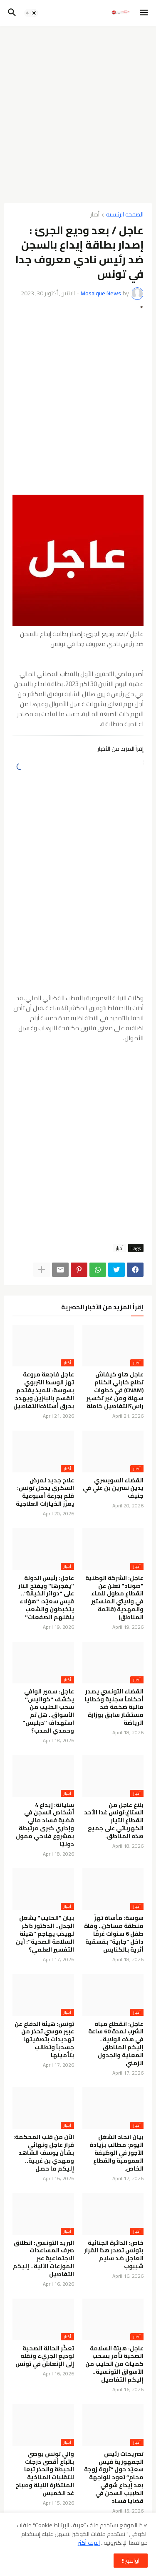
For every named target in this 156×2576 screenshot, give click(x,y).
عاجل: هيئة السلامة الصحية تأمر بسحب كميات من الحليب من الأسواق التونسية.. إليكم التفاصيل (114, 2364)
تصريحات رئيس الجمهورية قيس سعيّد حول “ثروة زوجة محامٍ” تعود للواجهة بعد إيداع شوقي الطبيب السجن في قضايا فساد (114, 2477)
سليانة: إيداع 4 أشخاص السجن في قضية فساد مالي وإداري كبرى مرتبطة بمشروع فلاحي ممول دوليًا (45, 1824)
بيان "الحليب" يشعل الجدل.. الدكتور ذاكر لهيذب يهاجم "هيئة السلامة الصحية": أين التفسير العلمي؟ (45, 1933)
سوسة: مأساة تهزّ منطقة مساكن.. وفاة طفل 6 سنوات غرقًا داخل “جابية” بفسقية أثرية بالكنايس (114, 1933)
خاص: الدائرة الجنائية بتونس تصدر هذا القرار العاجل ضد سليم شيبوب (114, 2255)
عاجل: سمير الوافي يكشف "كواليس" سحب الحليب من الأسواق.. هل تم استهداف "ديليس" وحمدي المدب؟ (48, 1711)
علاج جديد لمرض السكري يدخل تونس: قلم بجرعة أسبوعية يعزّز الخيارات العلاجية (45, 1492)
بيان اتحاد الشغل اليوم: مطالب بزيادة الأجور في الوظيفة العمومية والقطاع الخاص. (116, 2152)
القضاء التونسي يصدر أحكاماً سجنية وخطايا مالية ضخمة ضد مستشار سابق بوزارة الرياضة (114, 1707)
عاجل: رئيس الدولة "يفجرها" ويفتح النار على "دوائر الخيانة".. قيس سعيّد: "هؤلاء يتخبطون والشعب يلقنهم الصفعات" (46, 1597)
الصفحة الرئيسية (125, 215)
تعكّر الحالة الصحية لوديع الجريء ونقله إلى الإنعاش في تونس (44, 2356)
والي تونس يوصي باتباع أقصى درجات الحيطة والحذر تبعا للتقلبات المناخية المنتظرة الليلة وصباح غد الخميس (44, 2473)
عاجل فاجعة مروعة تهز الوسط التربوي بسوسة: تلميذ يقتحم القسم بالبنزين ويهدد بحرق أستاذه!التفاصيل (43, 1390)
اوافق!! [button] (130, 2560)
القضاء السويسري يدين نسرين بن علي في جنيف (113, 1488)
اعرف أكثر (89, 2542)
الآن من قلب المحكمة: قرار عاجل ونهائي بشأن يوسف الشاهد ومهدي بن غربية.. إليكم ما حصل (43, 2152)
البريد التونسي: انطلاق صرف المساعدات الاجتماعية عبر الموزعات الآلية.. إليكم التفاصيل (43, 2258)
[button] (144, 13)
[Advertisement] (78, 114)
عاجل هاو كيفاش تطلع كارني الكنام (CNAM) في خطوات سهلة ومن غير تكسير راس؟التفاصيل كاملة (115, 1390)
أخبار (94, 215)
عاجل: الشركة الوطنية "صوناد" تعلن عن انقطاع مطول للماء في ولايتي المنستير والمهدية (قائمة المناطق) (114, 1597)
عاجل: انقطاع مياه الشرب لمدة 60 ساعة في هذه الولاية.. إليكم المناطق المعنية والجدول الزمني (116, 2043)
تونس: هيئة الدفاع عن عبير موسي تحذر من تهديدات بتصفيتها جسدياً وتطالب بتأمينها (44, 2039)
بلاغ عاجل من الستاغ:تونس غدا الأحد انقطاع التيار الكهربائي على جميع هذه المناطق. (114, 1820)
